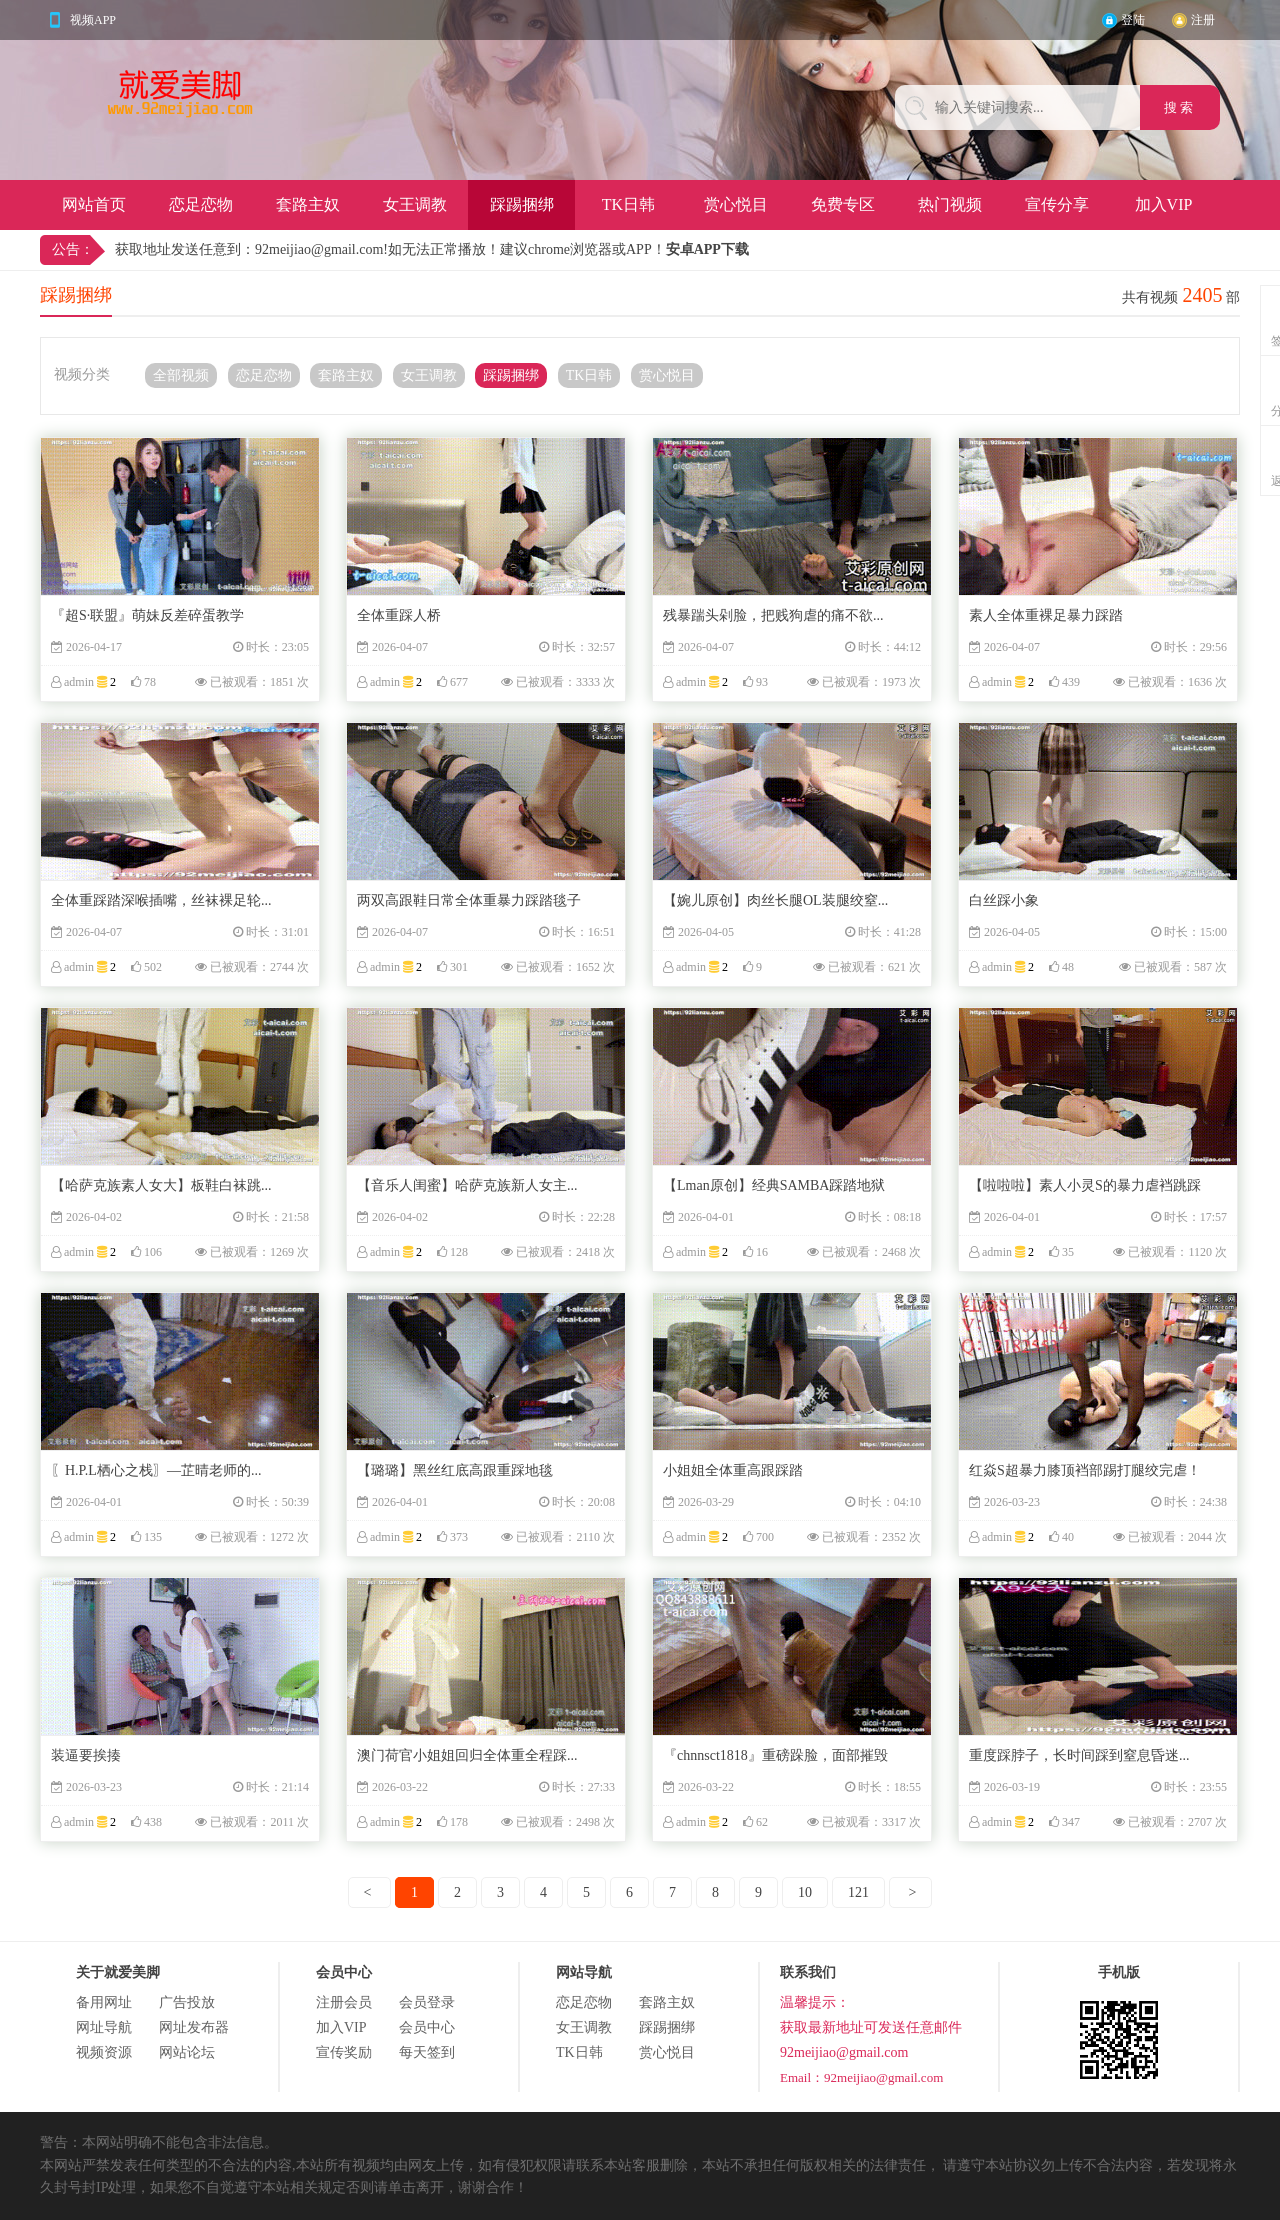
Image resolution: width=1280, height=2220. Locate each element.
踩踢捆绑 (522, 204)
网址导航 (104, 2027)
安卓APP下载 (707, 249)
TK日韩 (628, 204)
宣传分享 (1057, 204)
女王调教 (415, 204)
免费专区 (843, 204)
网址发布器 (194, 2027)
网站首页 (94, 204)
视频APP (93, 20)
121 (858, 1892)
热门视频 (950, 204)
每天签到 (427, 2052)
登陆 (1133, 20)
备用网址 (104, 2002)
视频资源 (104, 2052)
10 (805, 1892)
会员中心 (427, 2027)
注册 (1203, 20)
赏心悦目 (736, 204)
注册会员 (344, 2002)
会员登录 (427, 2002)
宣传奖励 (344, 2052)
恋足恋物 (201, 204)
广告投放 (187, 2002)
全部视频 (181, 375)
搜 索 (1180, 107)
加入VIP (1164, 204)
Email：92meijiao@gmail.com (861, 2077)
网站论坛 (187, 2052)
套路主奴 (308, 204)
